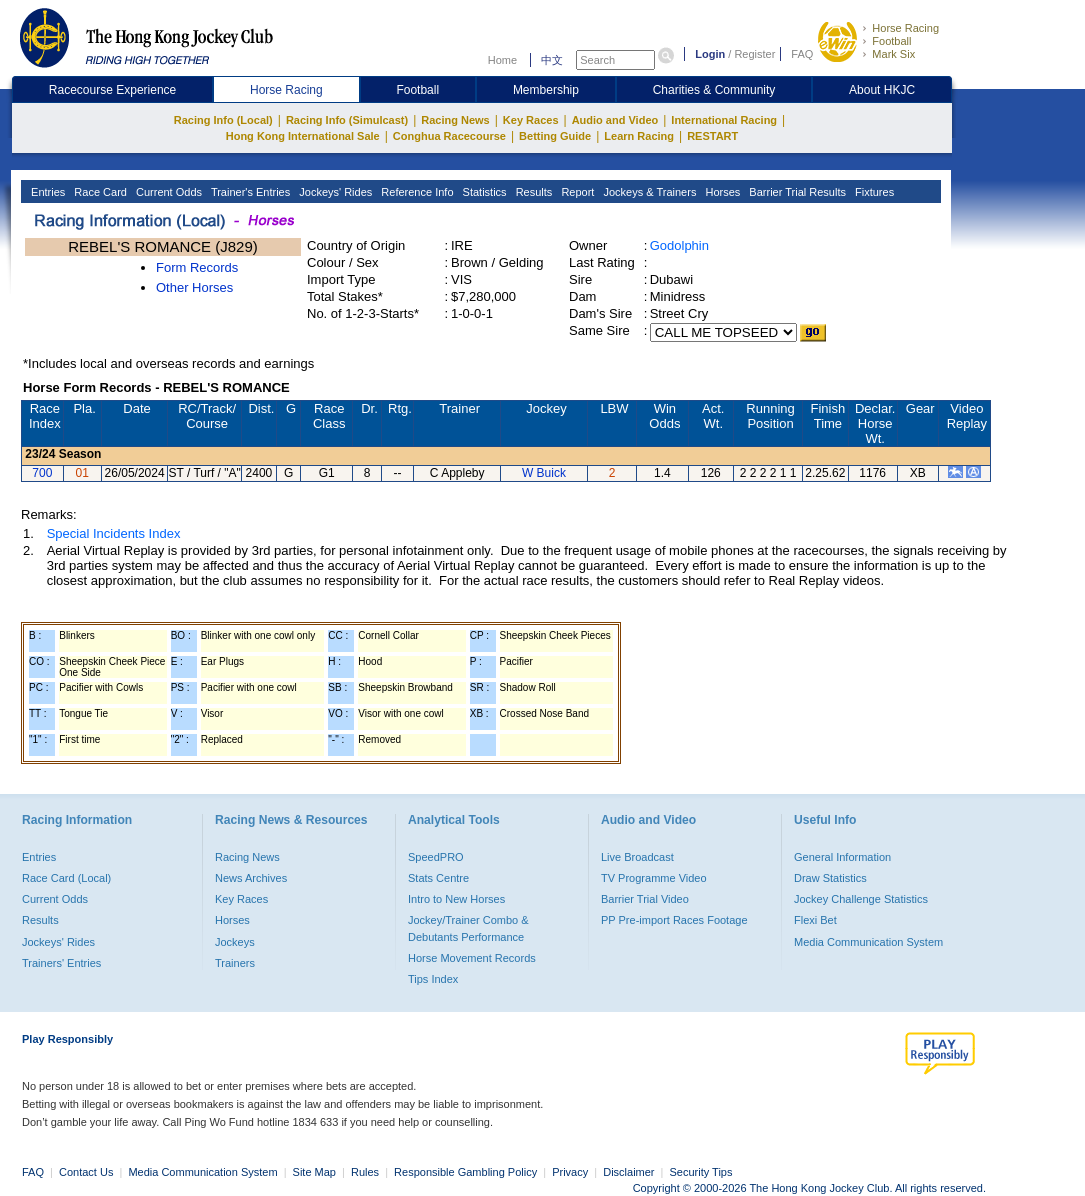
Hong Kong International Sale (303, 136)
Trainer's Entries (249, 192)
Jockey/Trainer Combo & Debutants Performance (468, 928)
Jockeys (235, 942)
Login (710, 54)
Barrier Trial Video (645, 899)
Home (502, 60)
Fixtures (873, 192)
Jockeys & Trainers (648, 192)
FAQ (802, 54)
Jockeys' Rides (334, 192)
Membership (546, 90)
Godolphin (679, 245)
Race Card (99, 192)
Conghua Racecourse (449, 136)
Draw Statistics (830, 878)
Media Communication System (868, 942)
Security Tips (701, 1172)
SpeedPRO (436, 857)
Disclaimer (628, 1172)
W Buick (544, 473)
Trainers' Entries (61, 963)
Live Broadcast (637, 857)
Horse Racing (905, 28)
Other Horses (194, 287)
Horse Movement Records (472, 958)
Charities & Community (714, 90)
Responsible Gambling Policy (465, 1172)
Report (576, 192)
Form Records (197, 267)
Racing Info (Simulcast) (347, 120)
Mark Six (893, 54)
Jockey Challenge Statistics (861, 899)
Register (754, 54)
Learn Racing (639, 136)
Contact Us (86, 1172)
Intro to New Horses (456, 899)
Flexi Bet (815, 920)
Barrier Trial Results (796, 192)
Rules (366, 1172)
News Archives (251, 878)
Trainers (235, 963)
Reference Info (415, 192)
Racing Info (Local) (223, 120)
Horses (721, 192)
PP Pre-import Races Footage (674, 920)
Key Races (531, 120)
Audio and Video (615, 120)
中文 (552, 60)
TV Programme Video (654, 878)
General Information (842, 857)
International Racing (724, 120)
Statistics (483, 192)
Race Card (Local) (66, 878)
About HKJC (882, 90)
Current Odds (167, 192)
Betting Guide (555, 136)
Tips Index (433, 979)
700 (42, 473)
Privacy (570, 1172)
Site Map (314, 1172)
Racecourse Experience (112, 90)
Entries (46, 192)
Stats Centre (438, 878)
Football (891, 41)
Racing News (455, 120)
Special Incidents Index (114, 533)
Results (533, 192)
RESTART (712, 136)
